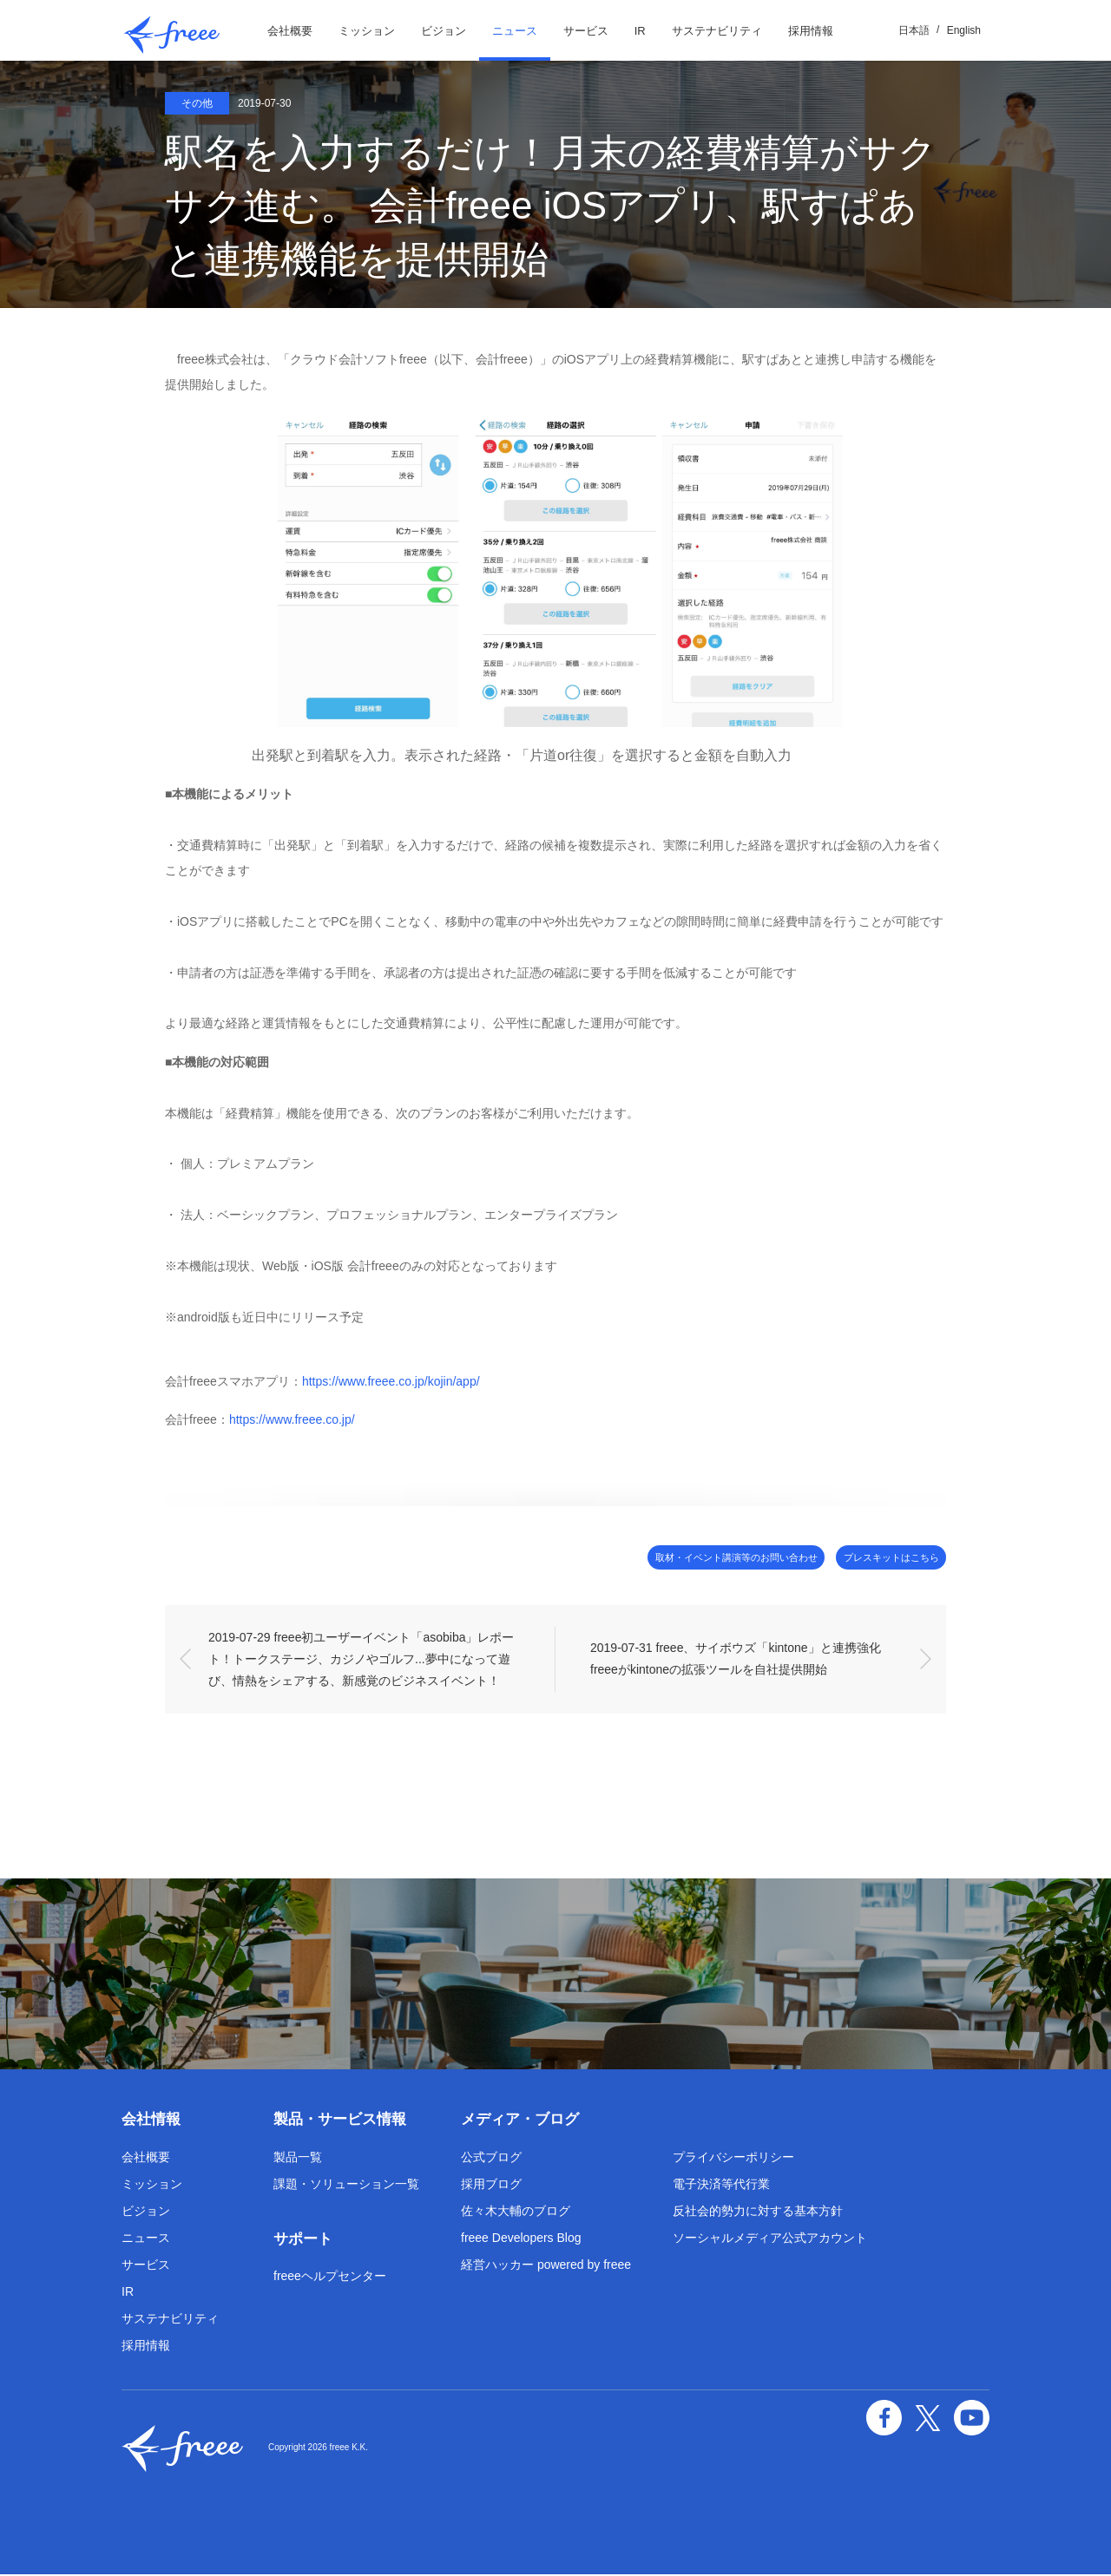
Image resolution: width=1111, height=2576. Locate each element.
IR (640, 30)
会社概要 (289, 30)
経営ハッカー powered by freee (546, 2266)
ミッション (367, 30)
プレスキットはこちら (872, 1557)
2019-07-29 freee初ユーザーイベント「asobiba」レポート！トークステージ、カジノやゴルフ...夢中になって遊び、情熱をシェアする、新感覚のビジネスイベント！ (361, 1660)
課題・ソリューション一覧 (346, 2186)
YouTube (973, 2416)
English (964, 30)
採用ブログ (491, 2186)
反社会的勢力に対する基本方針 (758, 2212)
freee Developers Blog (521, 2239)
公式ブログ (491, 2159)
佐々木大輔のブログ (515, 2212)
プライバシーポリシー (733, 2159)
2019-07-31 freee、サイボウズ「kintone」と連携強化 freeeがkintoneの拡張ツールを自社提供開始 (738, 1660)
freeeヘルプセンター (329, 2277)
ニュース (514, 30)
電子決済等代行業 (721, 2186)
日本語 (914, 30)
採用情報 (810, 30)
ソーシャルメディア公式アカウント (770, 2239)
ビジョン (443, 30)
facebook (894, 2416)
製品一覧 (297, 2159)
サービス (585, 30)
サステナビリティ (717, 30)
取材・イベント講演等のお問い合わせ (674, 1557)
